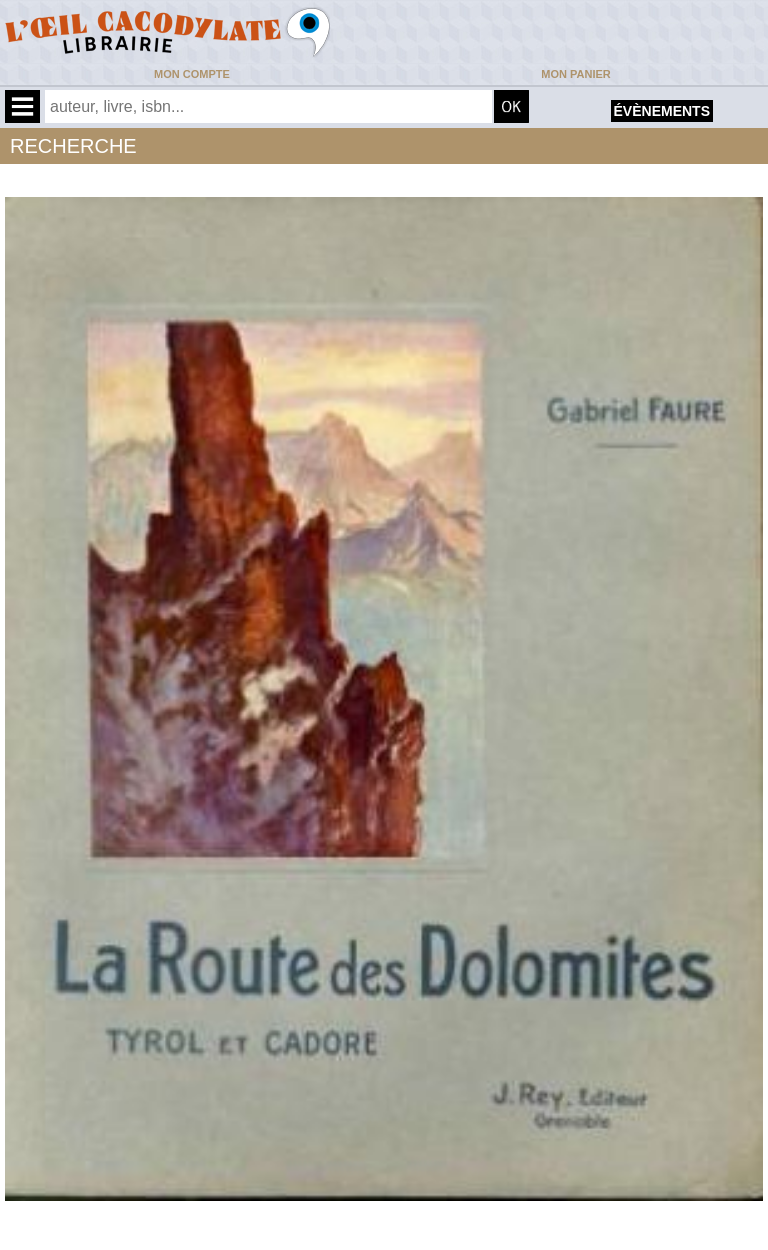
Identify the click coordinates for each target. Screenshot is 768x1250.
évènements (662, 111)
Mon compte (192, 74)
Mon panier (575, 74)
